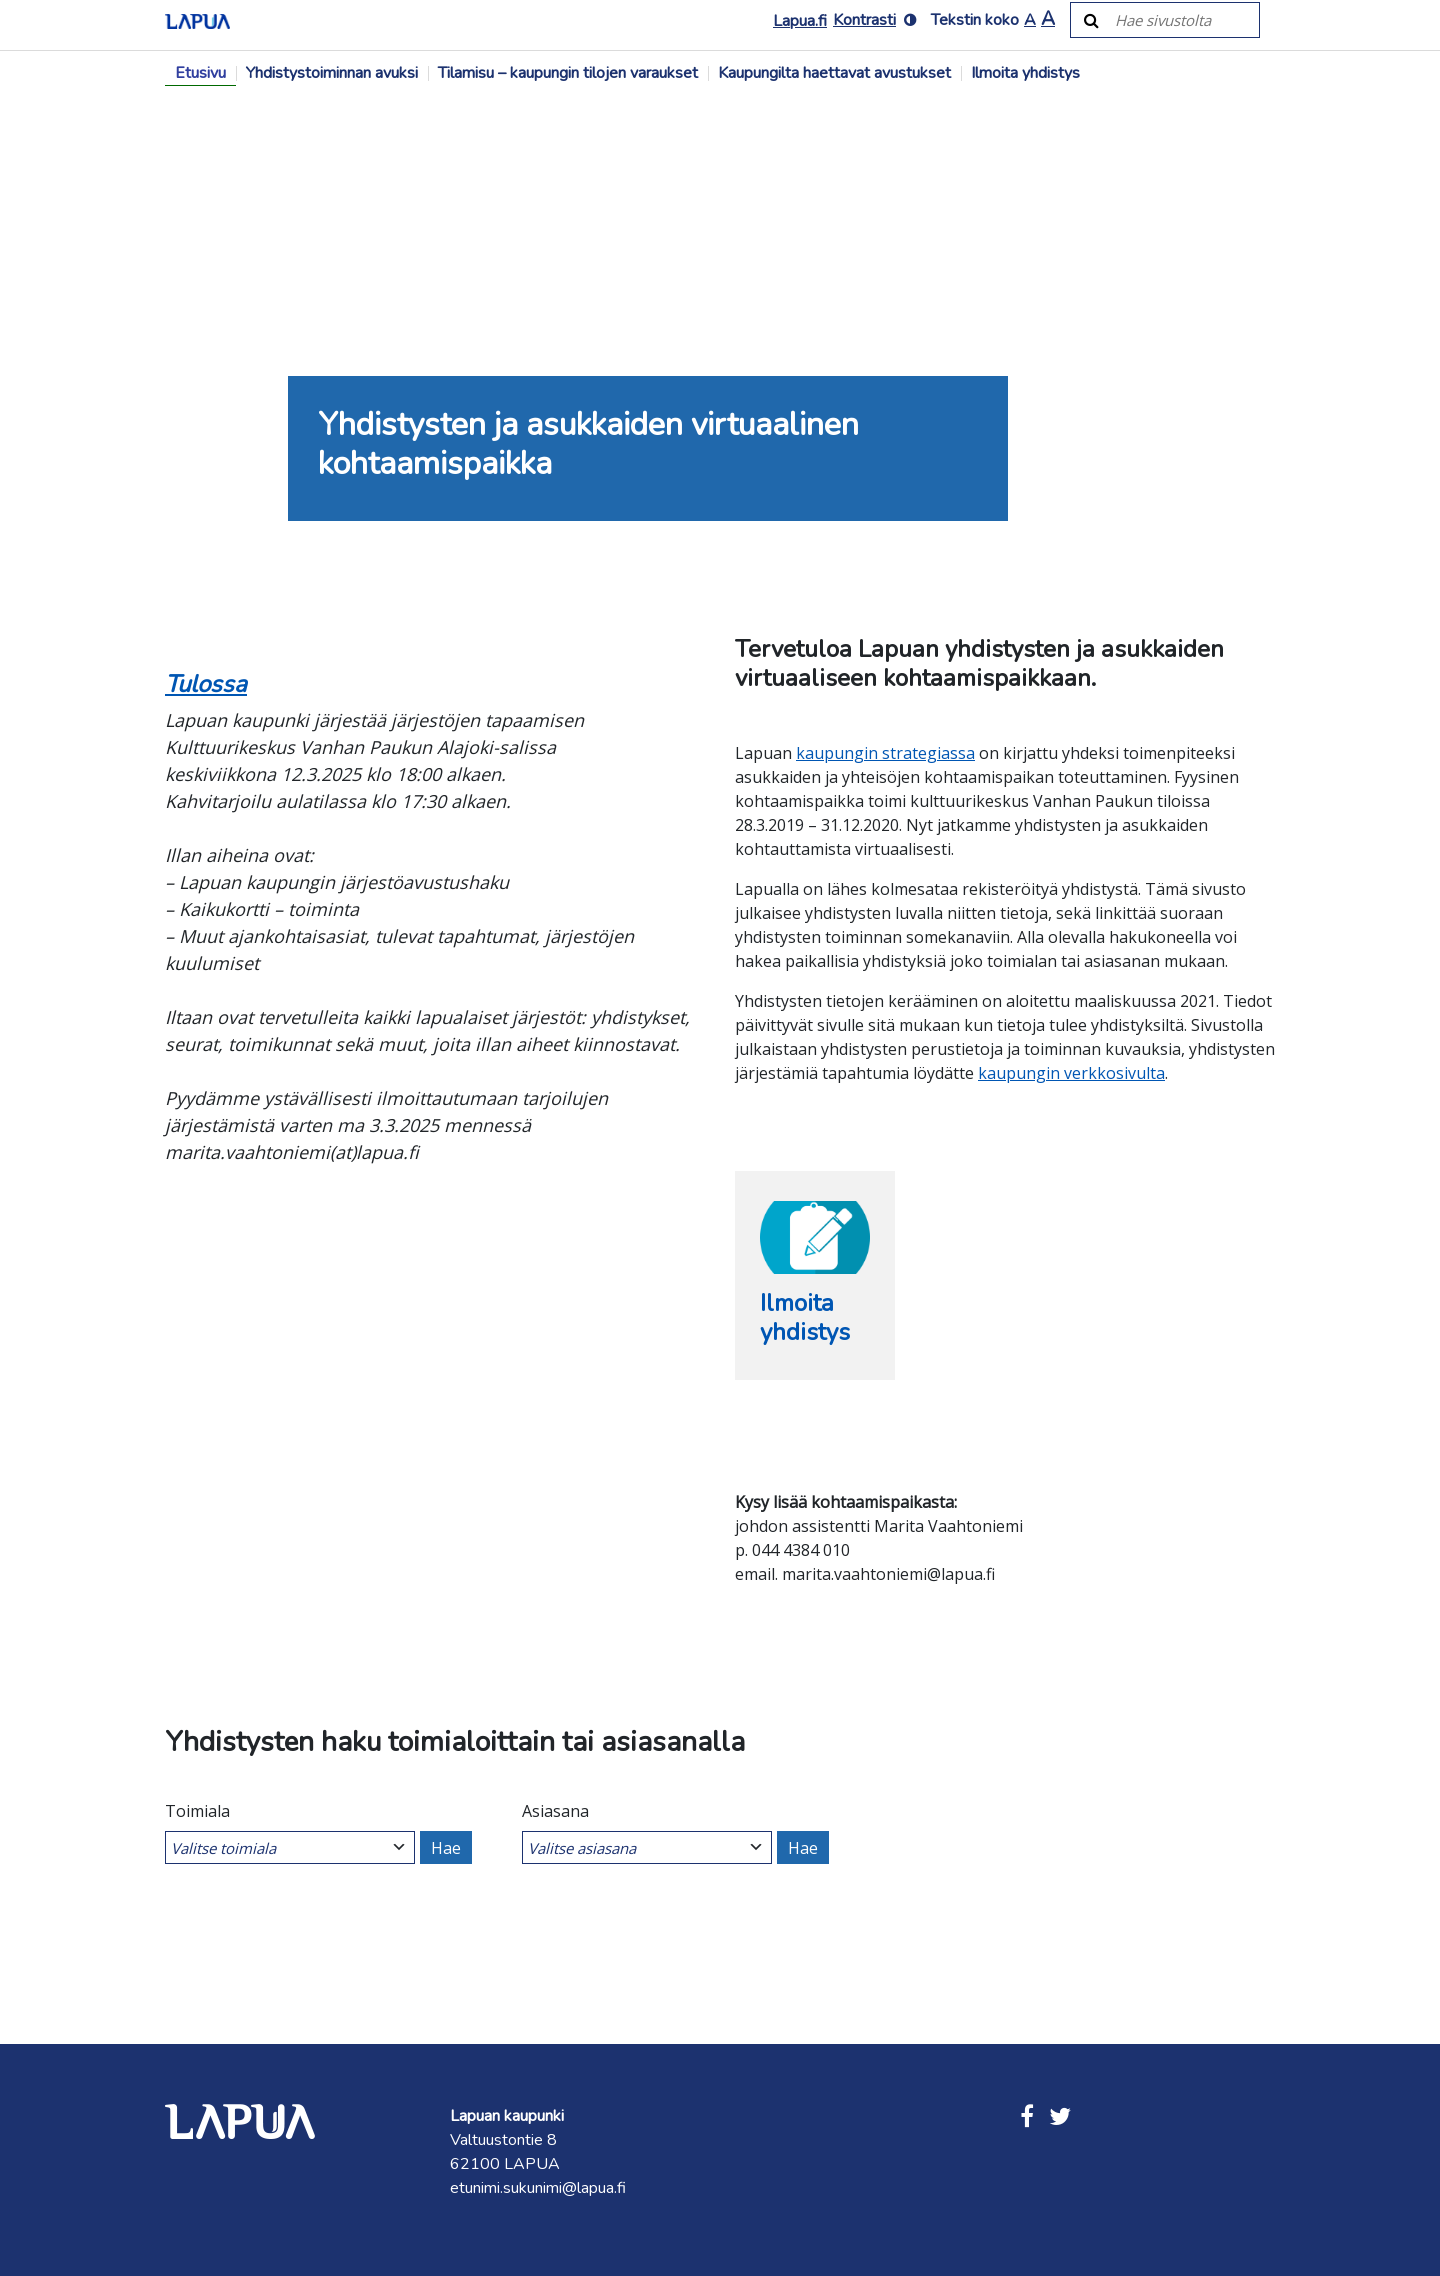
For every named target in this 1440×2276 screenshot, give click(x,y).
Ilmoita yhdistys (1025, 73)
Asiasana (555, 1811)
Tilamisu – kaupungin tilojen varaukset (568, 73)
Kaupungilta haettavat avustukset (834, 73)
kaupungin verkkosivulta (1071, 1073)
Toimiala (197, 1811)
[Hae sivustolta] (1176, 20)
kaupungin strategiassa (885, 753)
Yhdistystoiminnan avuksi (332, 73)
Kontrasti (864, 20)
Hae (446, 1848)
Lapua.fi (800, 21)
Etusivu (200, 73)
